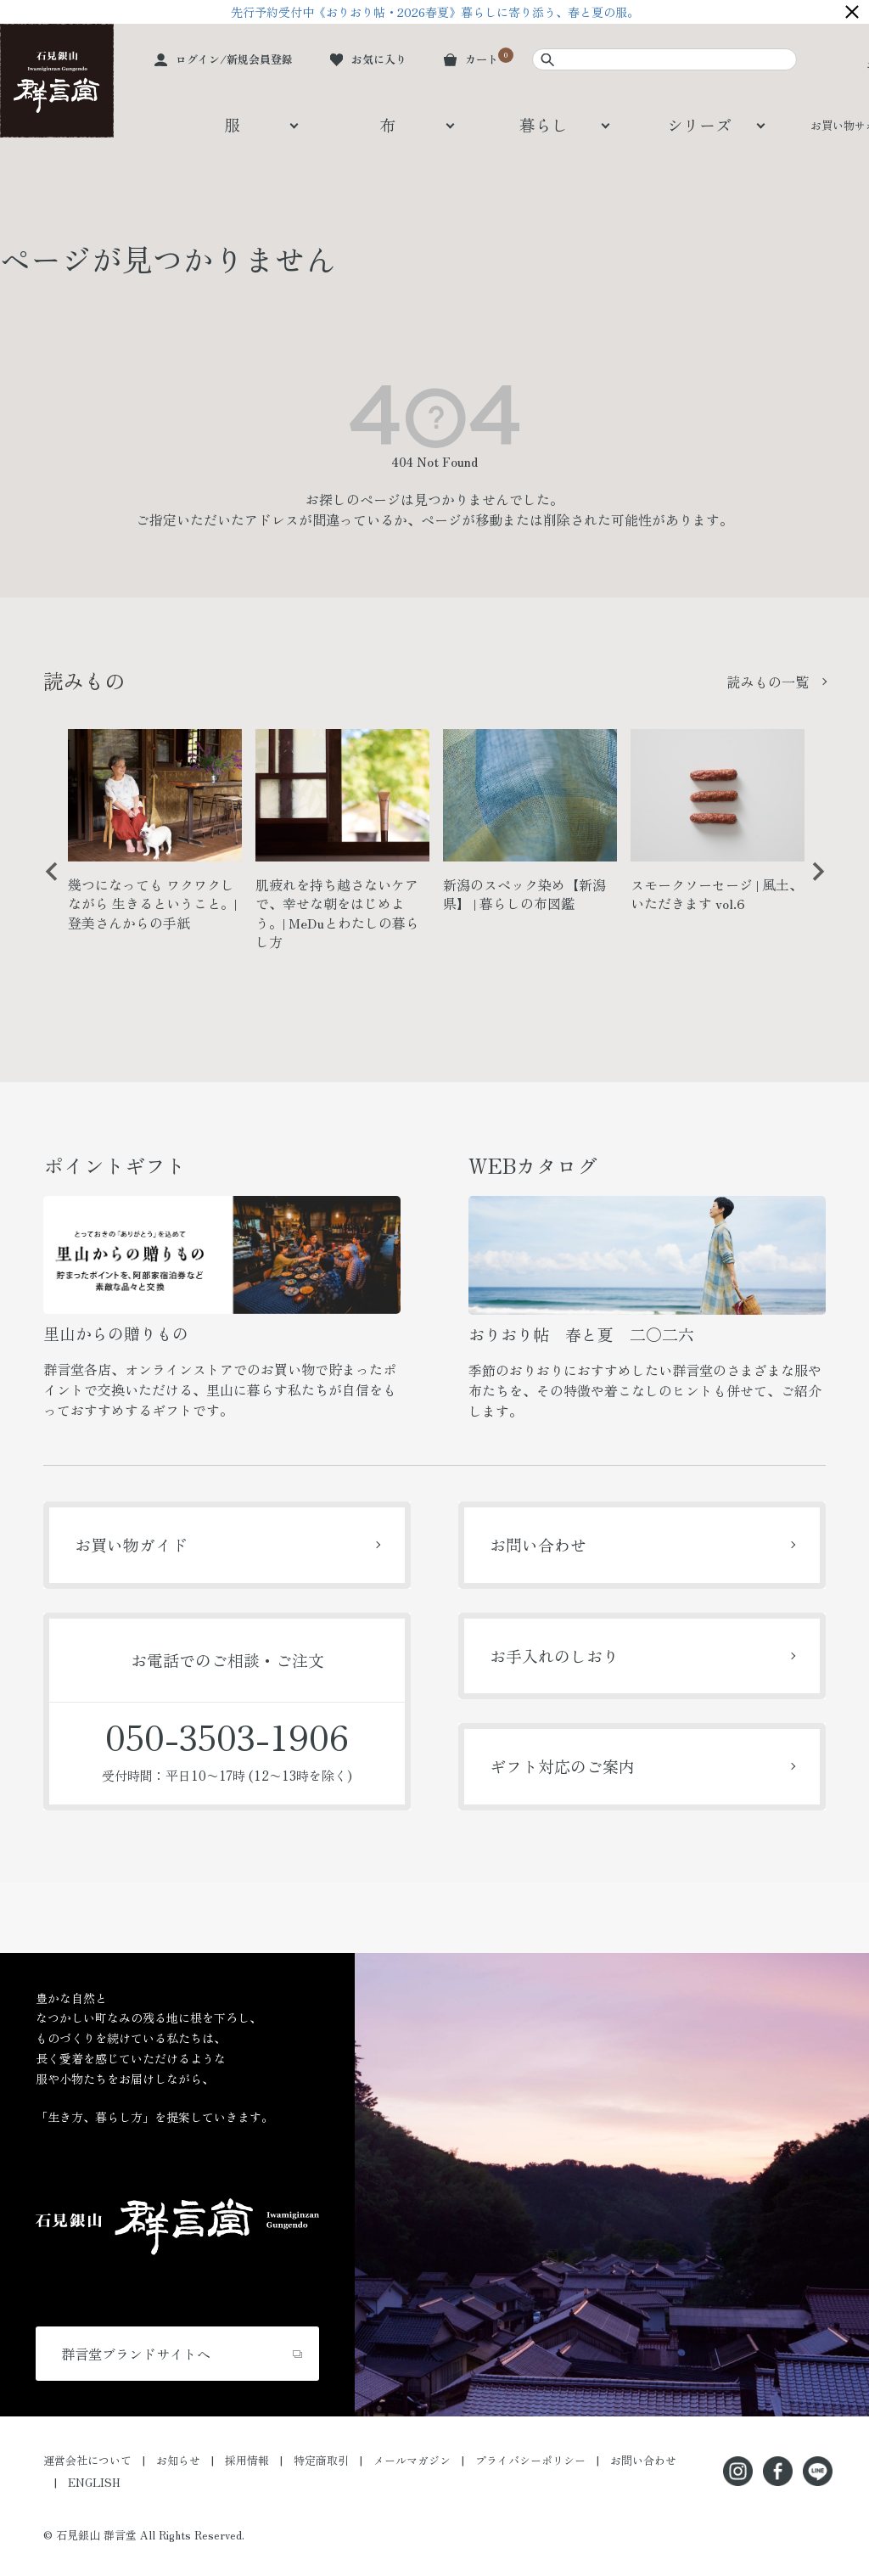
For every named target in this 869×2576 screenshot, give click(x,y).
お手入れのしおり (554, 1655)
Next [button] (812, 884)
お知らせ (178, 2460)
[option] (155, 837)
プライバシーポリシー (530, 2460)
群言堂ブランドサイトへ (135, 2353)
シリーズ (699, 124)
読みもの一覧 (768, 681)
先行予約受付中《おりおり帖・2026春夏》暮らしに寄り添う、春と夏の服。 (435, 11)
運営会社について (87, 2460)
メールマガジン (412, 2460)
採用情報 (247, 2460)
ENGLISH (94, 2482)
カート (481, 59)
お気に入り (378, 59)
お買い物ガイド (131, 1544)
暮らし (543, 124)
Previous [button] (46, 884)
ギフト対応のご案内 (562, 1765)
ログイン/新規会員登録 (234, 59)
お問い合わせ (538, 1544)
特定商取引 (321, 2460)
